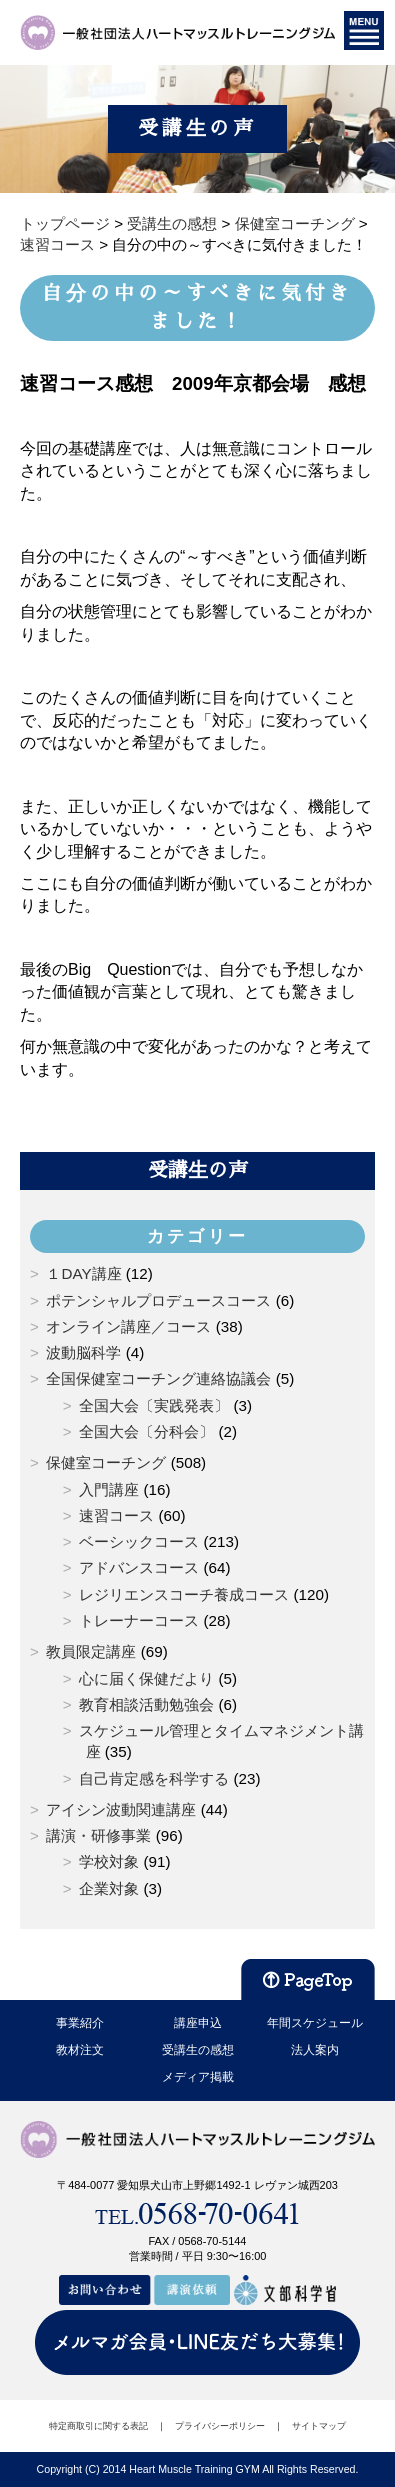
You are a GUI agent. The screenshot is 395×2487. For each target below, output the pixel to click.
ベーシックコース (139, 1541)
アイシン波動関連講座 (121, 1809)
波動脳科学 (83, 1352)
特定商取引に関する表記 (98, 2426)
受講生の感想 (198, 2050)
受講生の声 (198, 1170)
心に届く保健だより (146, 1678)
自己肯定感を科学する (154, 1778)
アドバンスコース (139, 1567)
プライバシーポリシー (220, 2426)
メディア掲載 (198, 2077)
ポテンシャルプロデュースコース (158, 1300)
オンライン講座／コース (128, 1326)
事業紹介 (80, 2023)
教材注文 (80, 2050)
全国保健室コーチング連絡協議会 (158, 1378)
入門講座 (109, 1489)
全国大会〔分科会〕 (146, 1431)
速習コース (116, 1515)
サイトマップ (319, 2426)
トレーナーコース (139, 1620)
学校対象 (109, 1861)
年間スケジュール (315, 2023)
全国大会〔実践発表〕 (154, 1405)
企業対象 (109, 1888)
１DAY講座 (83, 1273)
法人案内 (315, 2050)
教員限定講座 (91, 1651)
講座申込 (198, 2023)
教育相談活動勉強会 (146, 1704)
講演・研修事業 (98, 1835)
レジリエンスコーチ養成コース (184, 1594)
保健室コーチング (106, 1462)
